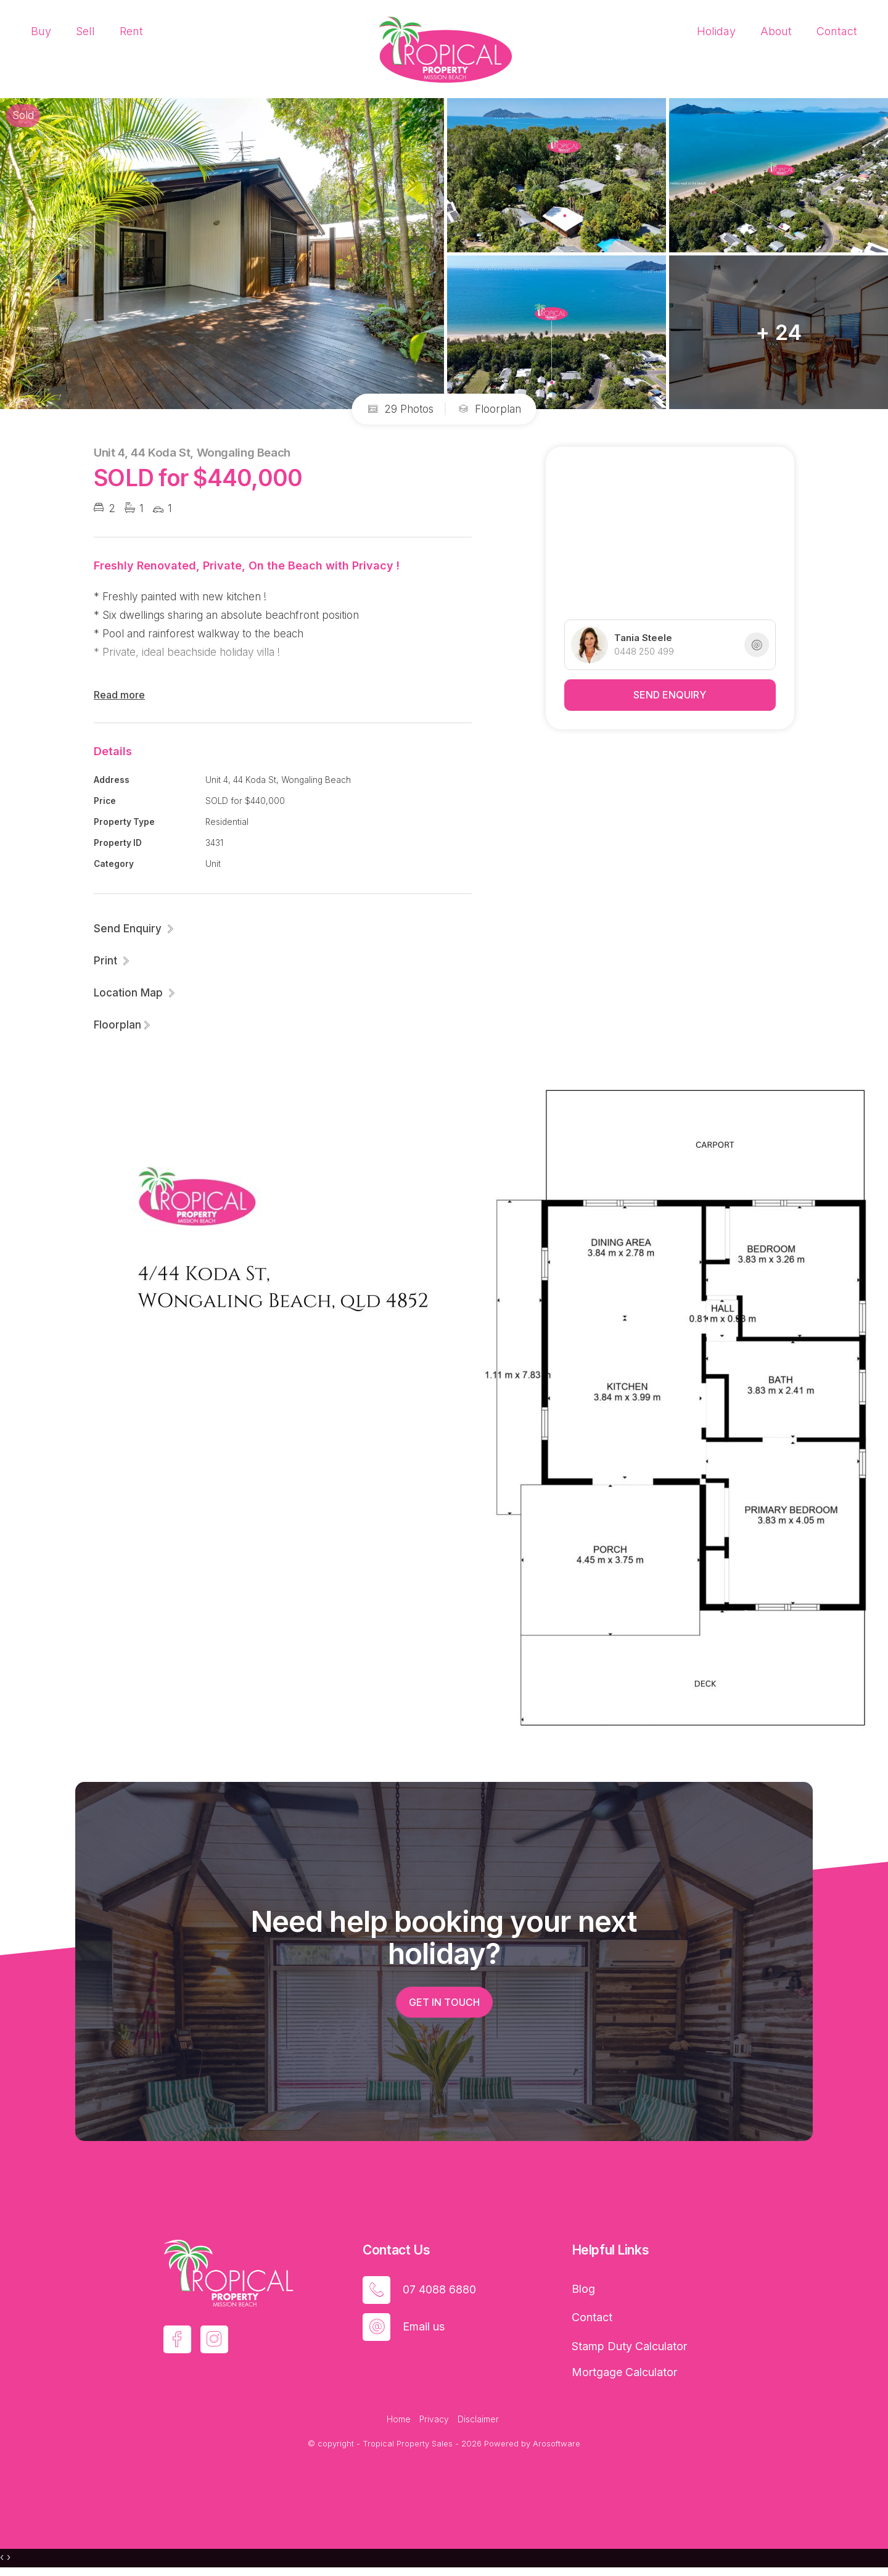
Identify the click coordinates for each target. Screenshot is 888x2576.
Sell (85, 31)
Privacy (434, 2419)
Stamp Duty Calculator (629, 2346)
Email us (424, 2326)
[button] (112, 961)
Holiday (716, 31)
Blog (583, 2288)
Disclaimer (478, 2419)
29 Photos (401, 409)
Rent (131, 31)
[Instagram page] (214, 2339)
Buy (41, 31)
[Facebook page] (177, 2339)
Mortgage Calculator (624, 2372)
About (776, 31)
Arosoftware (556, 2443)
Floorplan (489, 409)
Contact (836, 31)
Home (399, 2419)
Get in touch (444, 2002)
